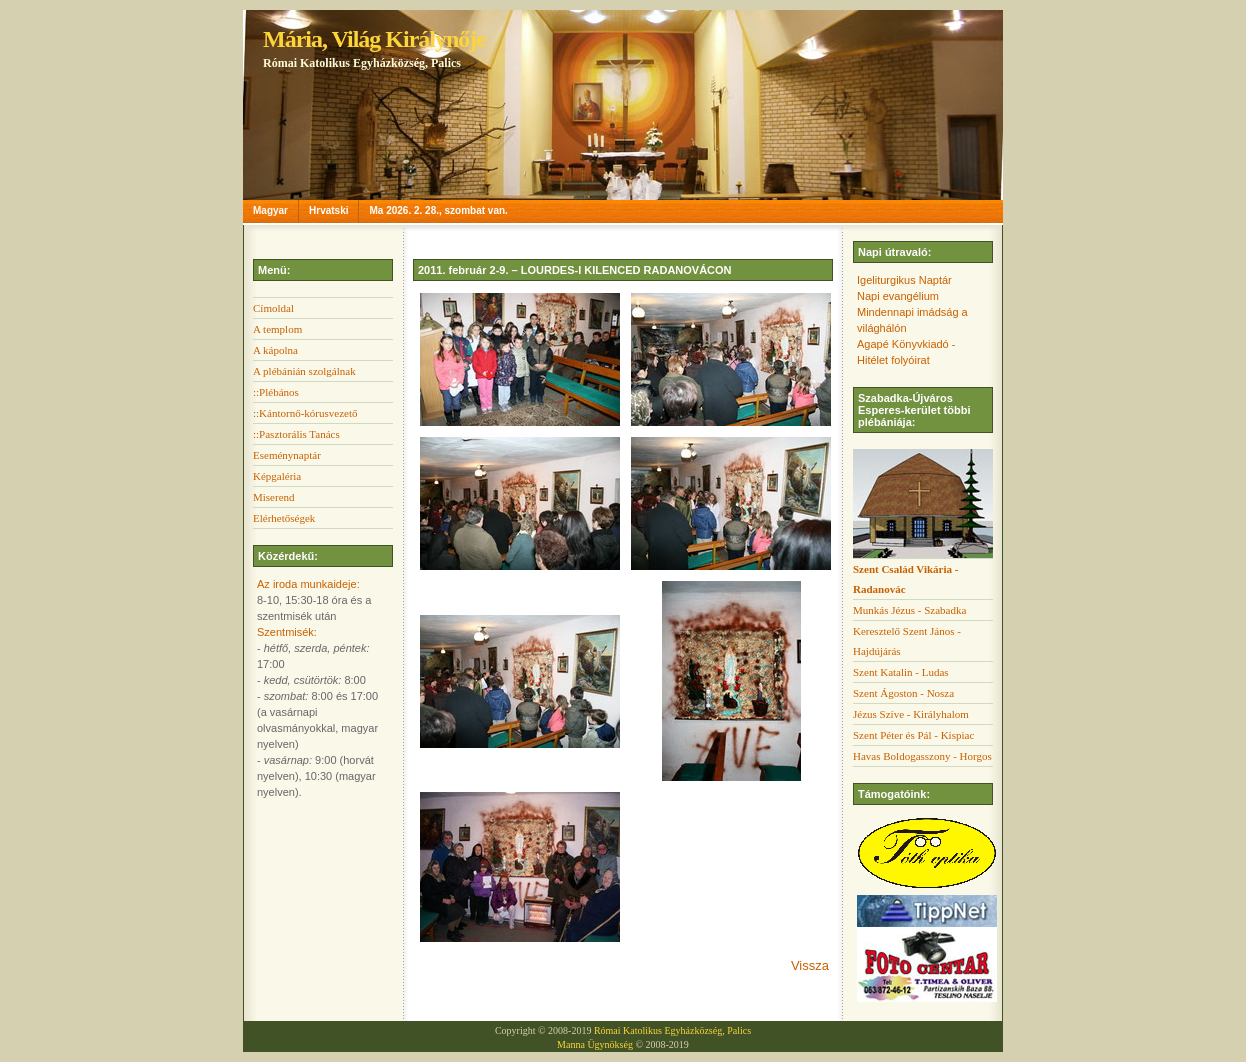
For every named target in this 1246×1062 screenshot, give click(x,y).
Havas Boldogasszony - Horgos (922, 756)
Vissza (810, 965)
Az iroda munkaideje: (308, 584)
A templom (277, 329)
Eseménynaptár (287, 455)
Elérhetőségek (284, 518)
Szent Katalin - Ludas (901, 672)
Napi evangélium (898, 296)
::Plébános (276, 392)
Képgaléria (277, 476)
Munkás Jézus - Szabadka (909, 610)
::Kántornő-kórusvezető (305, 413)
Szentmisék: (287, 632)
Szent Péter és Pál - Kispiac (913, 735)
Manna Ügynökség (595, 1044)
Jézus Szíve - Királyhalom (911, 714)
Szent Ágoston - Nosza (903, 693)
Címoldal (273, 308)
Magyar (270, 210)
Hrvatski (328, 210)
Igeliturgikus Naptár (904, 280)
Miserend (274, 497)
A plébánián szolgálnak (304, 371)
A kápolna (275, 350)
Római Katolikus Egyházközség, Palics (672, 1030)
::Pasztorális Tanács (296, 434)
